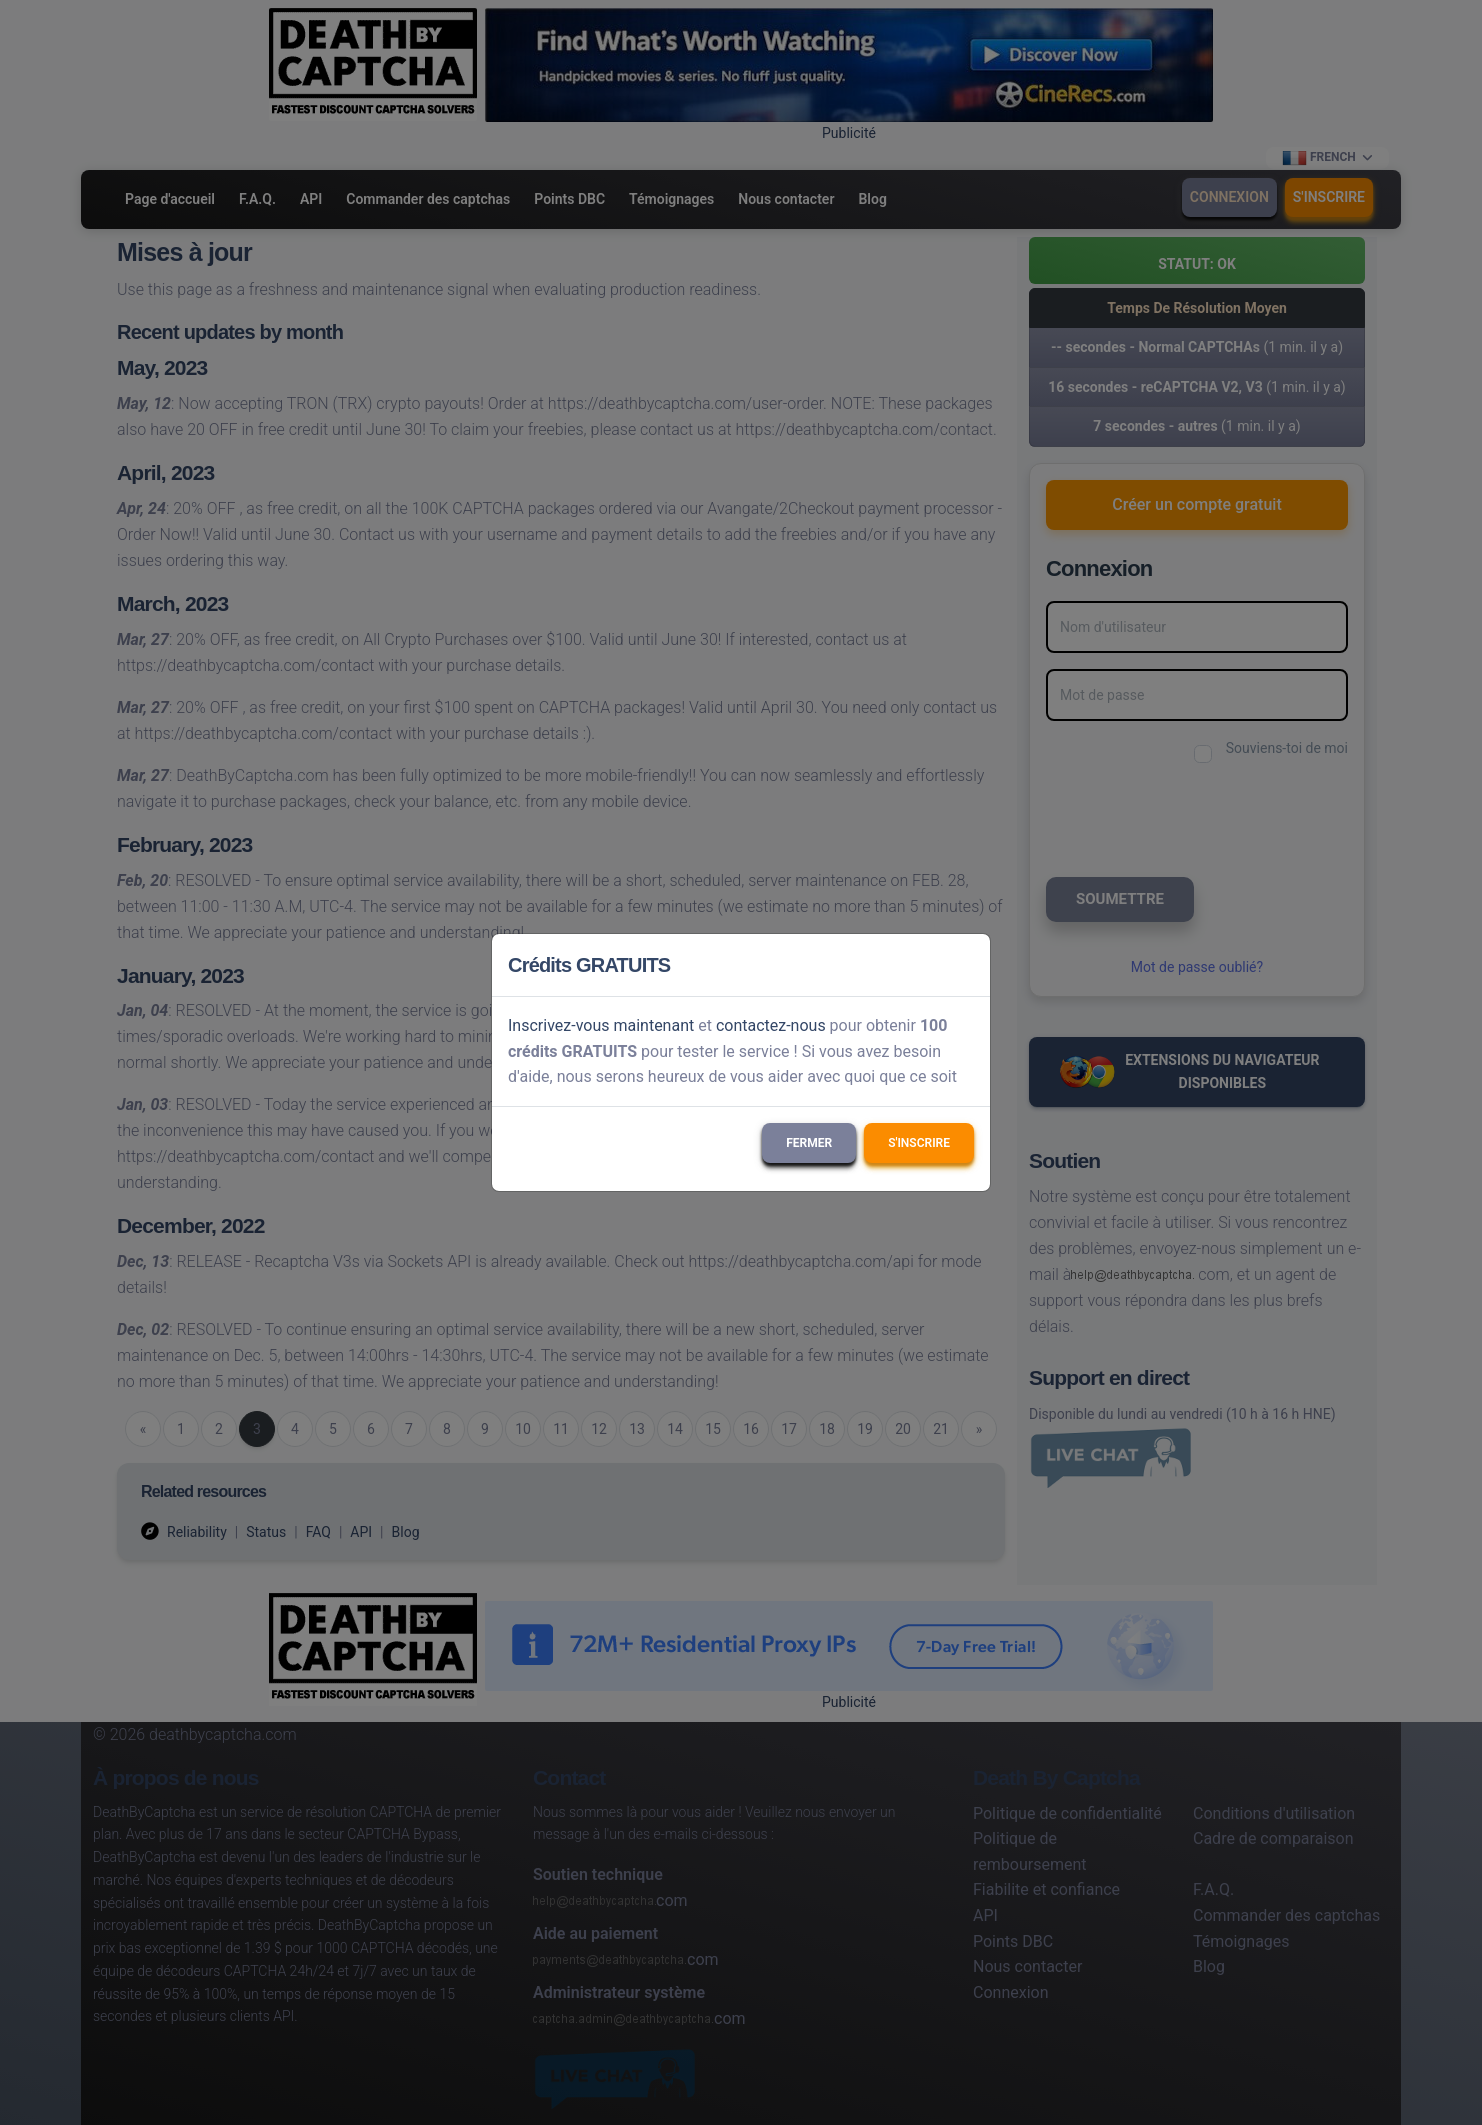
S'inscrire (919, 1143)
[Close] (966, 965)
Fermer (809, 1143)
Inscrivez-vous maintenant (601, 1025)
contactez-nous (771, 1025)
